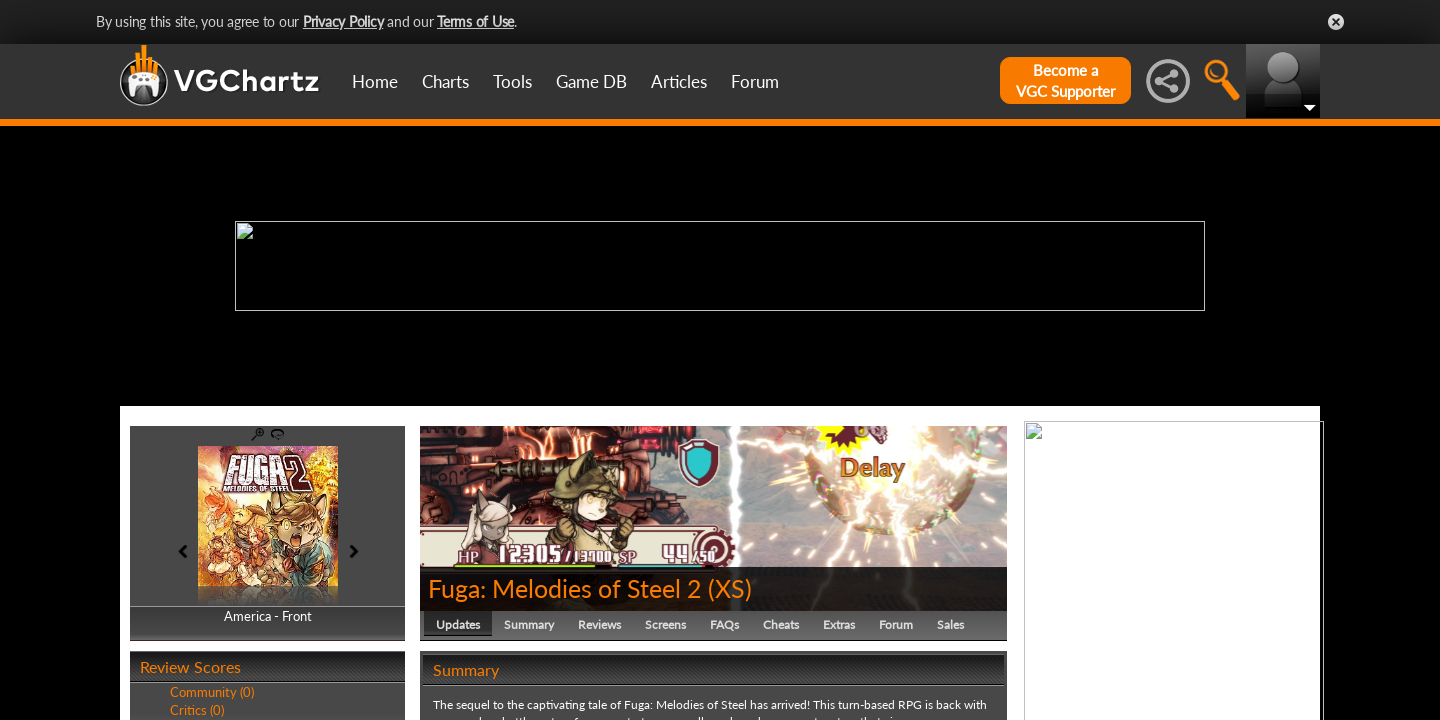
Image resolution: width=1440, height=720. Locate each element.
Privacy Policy (343, 21)
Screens (665, 624)
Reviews (599, 624)
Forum (755, 81)
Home (375, 81)
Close (1336, 22)
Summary (529, 624)
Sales (950, 624)
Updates (458, 624)
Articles (679, 81)
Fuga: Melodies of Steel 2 (565, 588)
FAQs (724, 624)
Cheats (781, 624)
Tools (512, 81)
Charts (445, 81)
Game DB (591, 81)
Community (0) (212, 692)
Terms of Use (475, 21)
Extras (839, 624)
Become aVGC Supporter (1065, 80)
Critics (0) (197, 710)
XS (730, 588)
